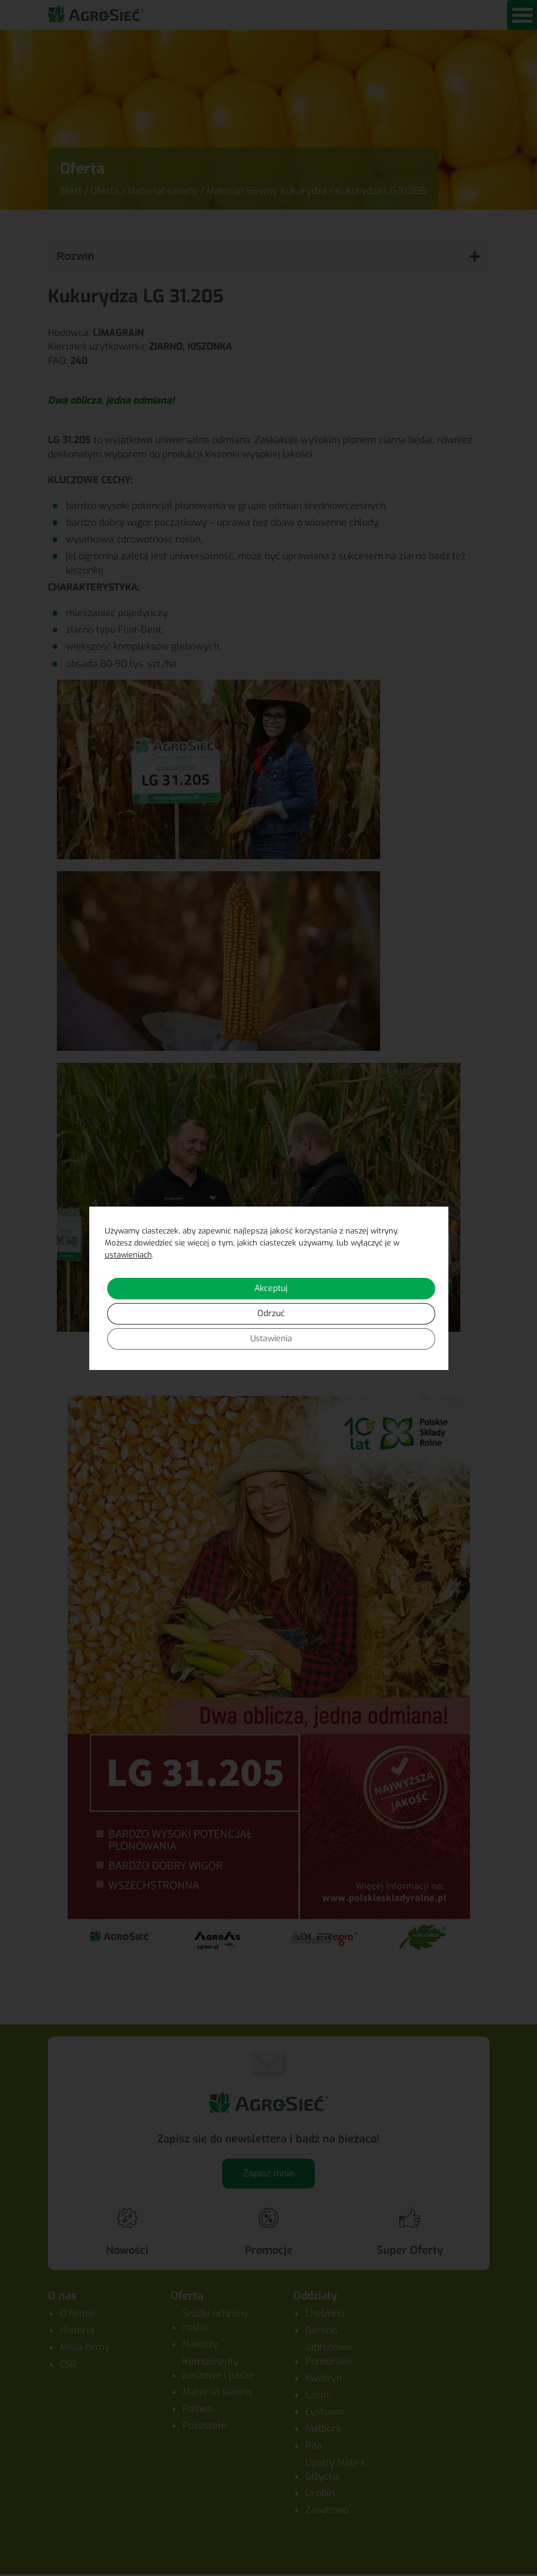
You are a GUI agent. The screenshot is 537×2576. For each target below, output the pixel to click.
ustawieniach (128, 1255)
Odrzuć (271, 1313)
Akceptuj (270, 1288)
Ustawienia (271, 1338)
